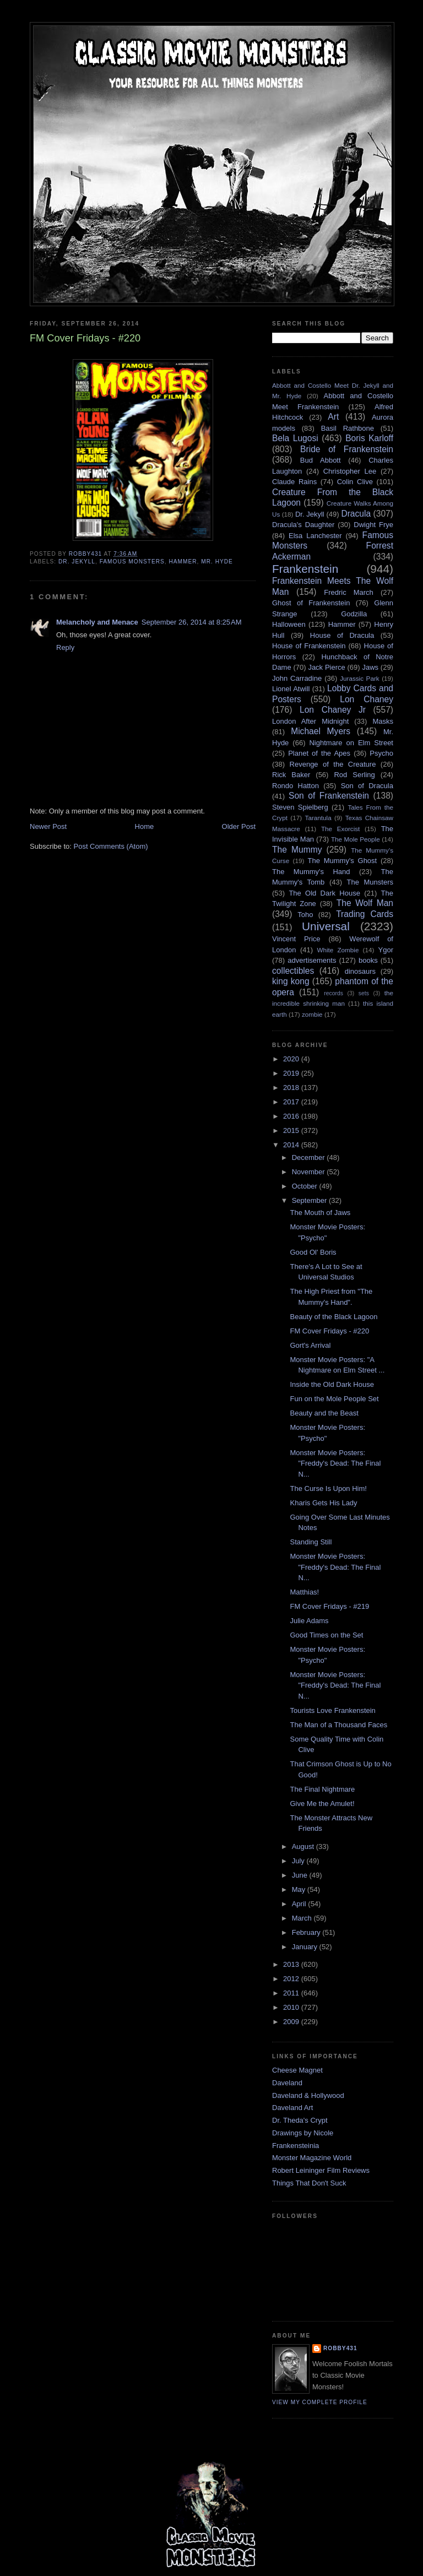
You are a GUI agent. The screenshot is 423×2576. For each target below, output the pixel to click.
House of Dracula (342, 635)
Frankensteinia (295, 2145)
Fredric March (348, 592)
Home (144, 826)
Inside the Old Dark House (331, 1384)
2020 (292, 1059)
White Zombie (338, 949)
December (309, 1157)
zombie (312, 1014)
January (305, 1947)
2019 (292, 1073)
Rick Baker (291, 775)
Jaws (370, 667)
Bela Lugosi (295, 438)
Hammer (183, 561)
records (333, 993)
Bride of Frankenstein (346, 449)
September (310, 1200)
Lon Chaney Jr (333, 709)
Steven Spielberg (300, 807)
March (303, 1918)
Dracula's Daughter (303, 524)
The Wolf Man (365, 903)
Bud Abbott (320, 460)
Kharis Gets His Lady (323, 1503)
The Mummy (297, 849)
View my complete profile (319, 2402)
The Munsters (370, 882)
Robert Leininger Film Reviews (321, 2170)
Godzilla (354, 614)
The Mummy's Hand (311, 871)
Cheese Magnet (297, 2070)
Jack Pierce (326, 667)
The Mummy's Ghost (342, 860)
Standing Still (311, 1542)
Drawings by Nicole (302, 2133)
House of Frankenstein (309, 646)
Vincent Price (296, 939)
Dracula (356, 513)
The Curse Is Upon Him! (328, 1488)
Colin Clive (355, 482)
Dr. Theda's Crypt (300, 2120)
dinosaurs (360, 971)
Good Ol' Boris (313, 1252)
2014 (292, 1145)
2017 (292, 1102)
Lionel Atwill (291, 689)
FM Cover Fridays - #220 (329, 1331)
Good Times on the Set (326, 1635)
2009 (292, 2022)
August (304, 1846)
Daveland (287, 2083)
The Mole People (355, 839)
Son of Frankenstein (329, 795)
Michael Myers (320, 731)
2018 (292, 1087)
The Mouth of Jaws (320, 1212)
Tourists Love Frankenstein (332, 1710)
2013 (292, 1964)
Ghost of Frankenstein (311, 603)
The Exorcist (340, 828)
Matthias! (304, 1592)
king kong (291, 981)
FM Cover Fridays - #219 (329, 1606)
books (368, 960)
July (299, 1861)
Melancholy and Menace (97, 622)
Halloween (289, 624)
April (300, 1904)
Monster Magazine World (311, 2158)
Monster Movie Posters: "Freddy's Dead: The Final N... (335, 1463)
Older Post (239, 826)
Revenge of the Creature (333, 764)
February (307, 1932)
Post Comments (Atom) (111, 846)
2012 (292, 1979)
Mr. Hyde (217, 561)
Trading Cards (364, 914)
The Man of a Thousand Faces (338, 1725)
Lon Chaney (366, 699)
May (299, 1889)
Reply (65, 647)
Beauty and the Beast (324, 1413)
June (301, 1875)
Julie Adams (309, 1621)
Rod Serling (354, 775)
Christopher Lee (350, 471)
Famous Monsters (132, 561)
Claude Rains (294, 482)
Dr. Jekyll (76, 561)
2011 (292, 1993)
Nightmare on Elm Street (351, 743)
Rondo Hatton (295, 786)
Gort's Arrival (310, 1345)
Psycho (381, 753)
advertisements (312, 960)
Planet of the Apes (319, 753)
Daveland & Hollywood (308, 2095)
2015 (292, 1130)
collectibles (293, 970)
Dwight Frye (373, 524)
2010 (292, 2007)
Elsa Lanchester (315, 536)
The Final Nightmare (322, 1789)
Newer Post (48, 826)
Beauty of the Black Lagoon (333, 1317)
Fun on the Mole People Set (334, 1399)
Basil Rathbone (347, 428)
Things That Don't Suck (309, 2183)
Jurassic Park (359, 678)
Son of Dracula (367, 786)
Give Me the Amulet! (322, 1803)
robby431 (340, 2348)
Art (333, 416)
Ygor (385, 950)
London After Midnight (310, 721)
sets (364, 993)
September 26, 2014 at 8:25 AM (192, 622)
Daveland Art (292, 2107)
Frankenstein (305, 568)
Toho (305, 914)
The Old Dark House (324, 893)
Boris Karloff (369, 438)
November (309, 1172)
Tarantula (318, 817)
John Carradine (297, 678)
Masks (382, 721)
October (305, 1186)
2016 (292, 1116)
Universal (326, 926)
